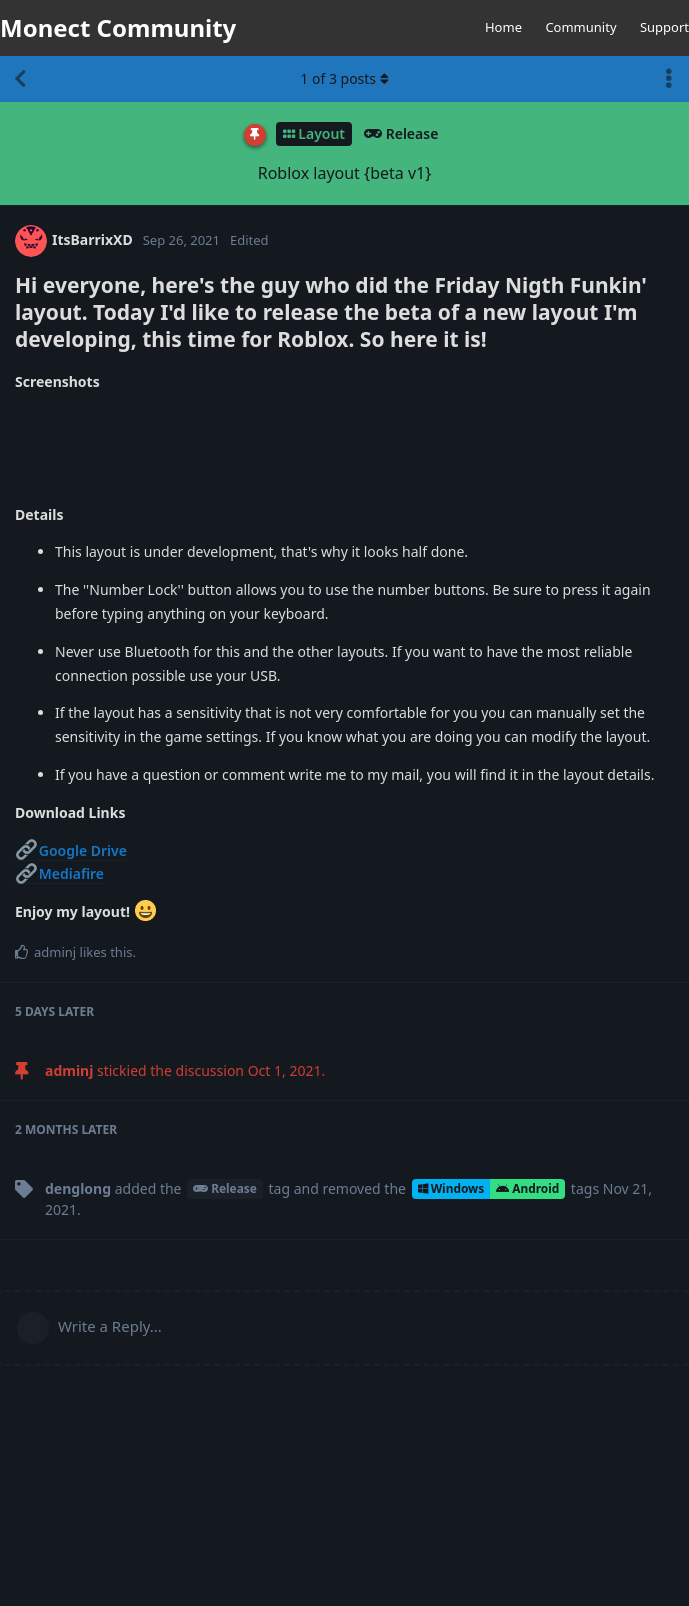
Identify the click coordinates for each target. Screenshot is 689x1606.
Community (580, 27)
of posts (344, 78)
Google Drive (71, 850)
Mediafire (60, 873)
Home (503, 27)
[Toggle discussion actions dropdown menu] (669, 79)
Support (664, 27)
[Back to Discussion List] (20, 79)
